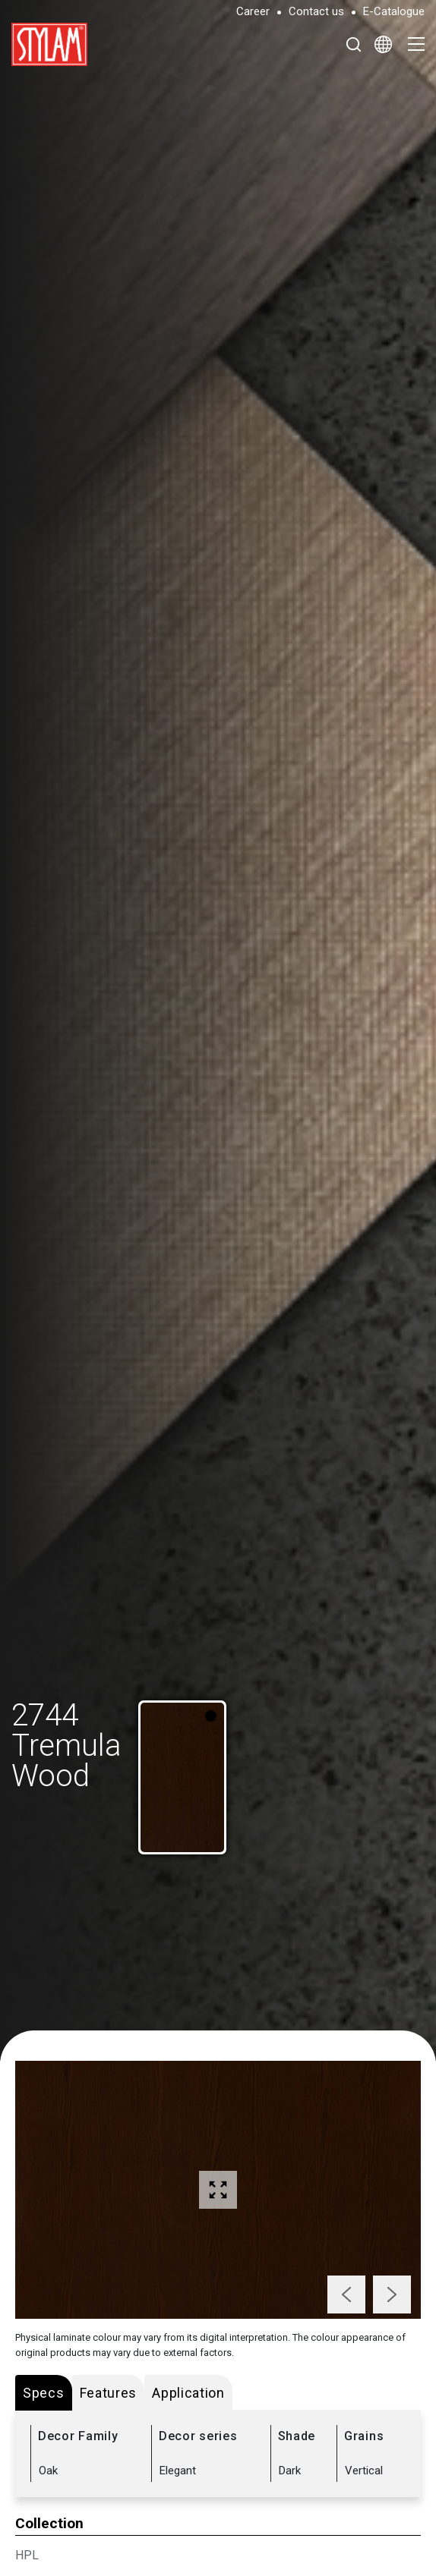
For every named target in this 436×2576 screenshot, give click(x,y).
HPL (27, 2555)
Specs (44, 2393)
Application (188, 2393)
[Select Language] (383, 44)
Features (108, 2393)
